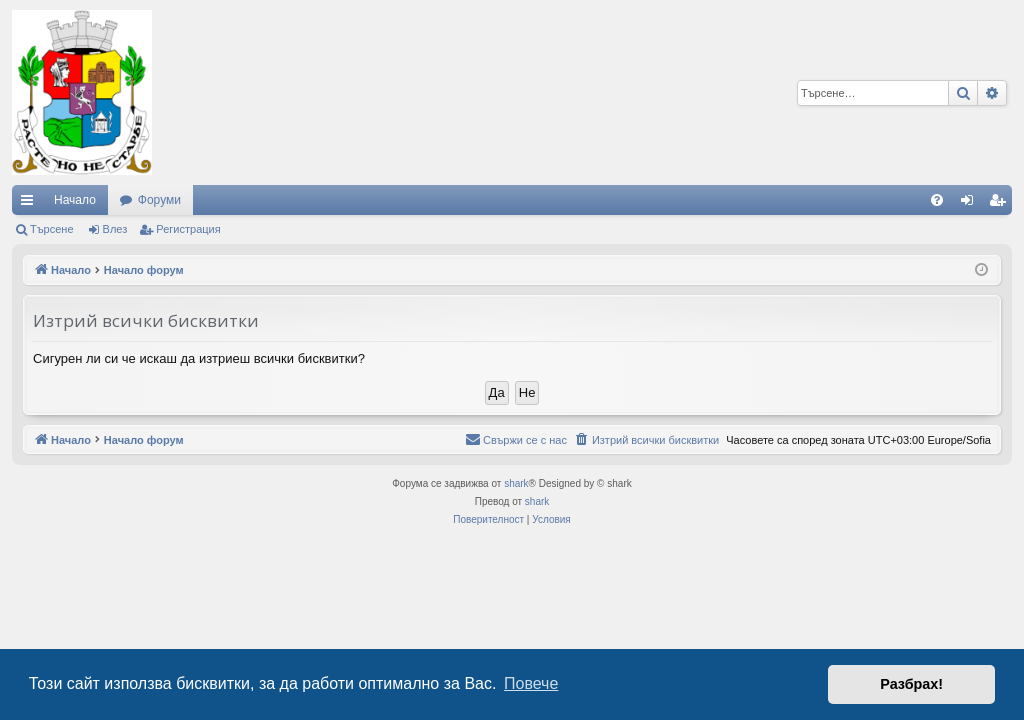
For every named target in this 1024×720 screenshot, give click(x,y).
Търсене (52, 229)
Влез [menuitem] (971, 204)
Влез (115, 229)
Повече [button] (531, 683)
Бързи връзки (31, 204)
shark (516, 483)
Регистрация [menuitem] (1001, 204)
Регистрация (188, 229)
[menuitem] (937, 200)
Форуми (159, 200)
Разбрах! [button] (911, 684)
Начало (75, 200)
